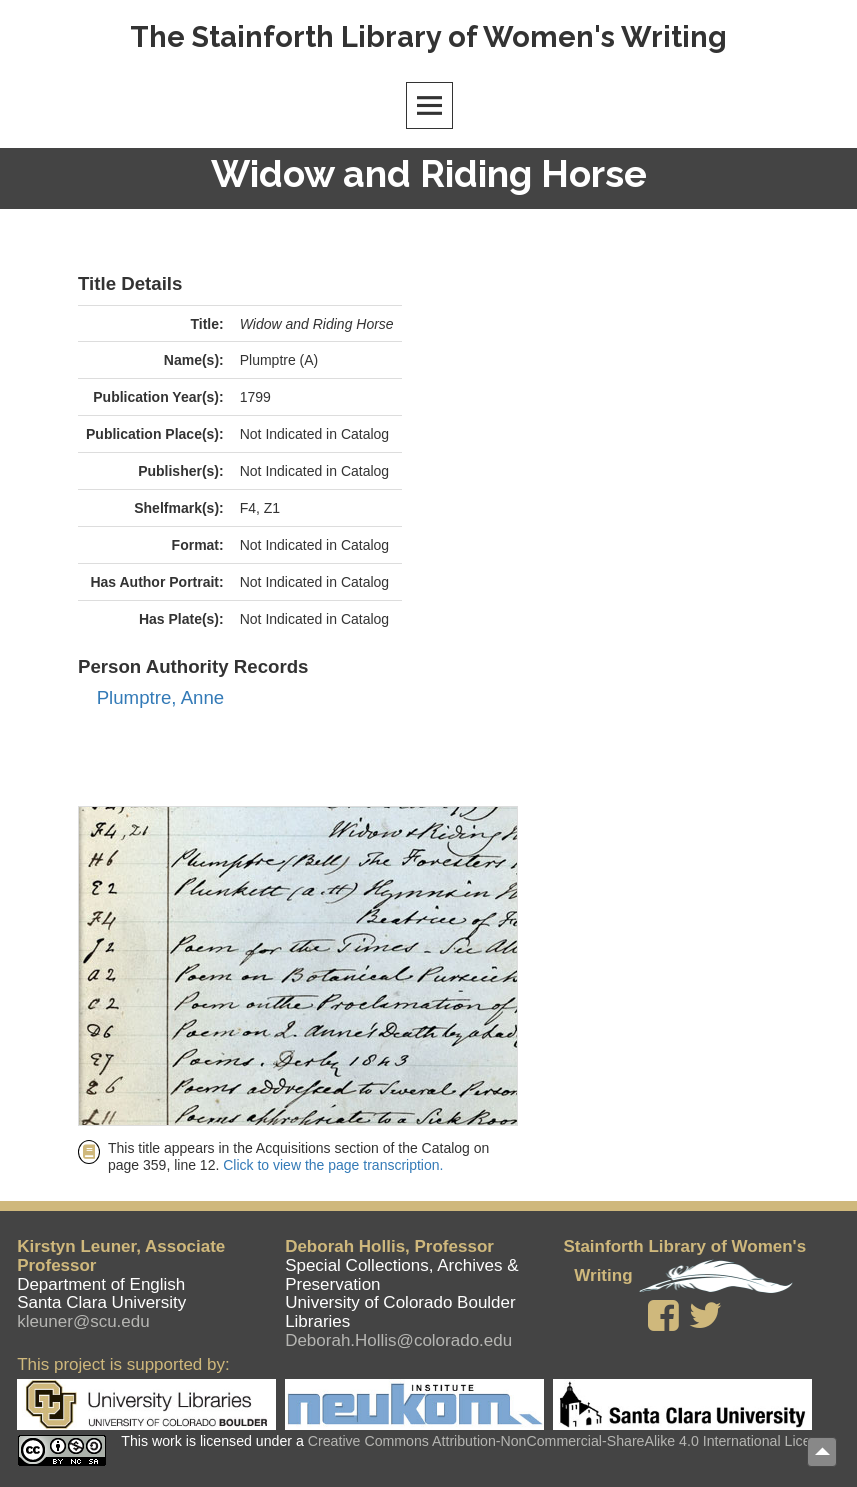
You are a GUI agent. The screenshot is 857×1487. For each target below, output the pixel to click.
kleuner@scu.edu (83, 1321)
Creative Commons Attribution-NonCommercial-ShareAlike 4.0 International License (571, 1441)
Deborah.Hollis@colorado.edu (398, 1340)
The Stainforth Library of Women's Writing (428, 37)
